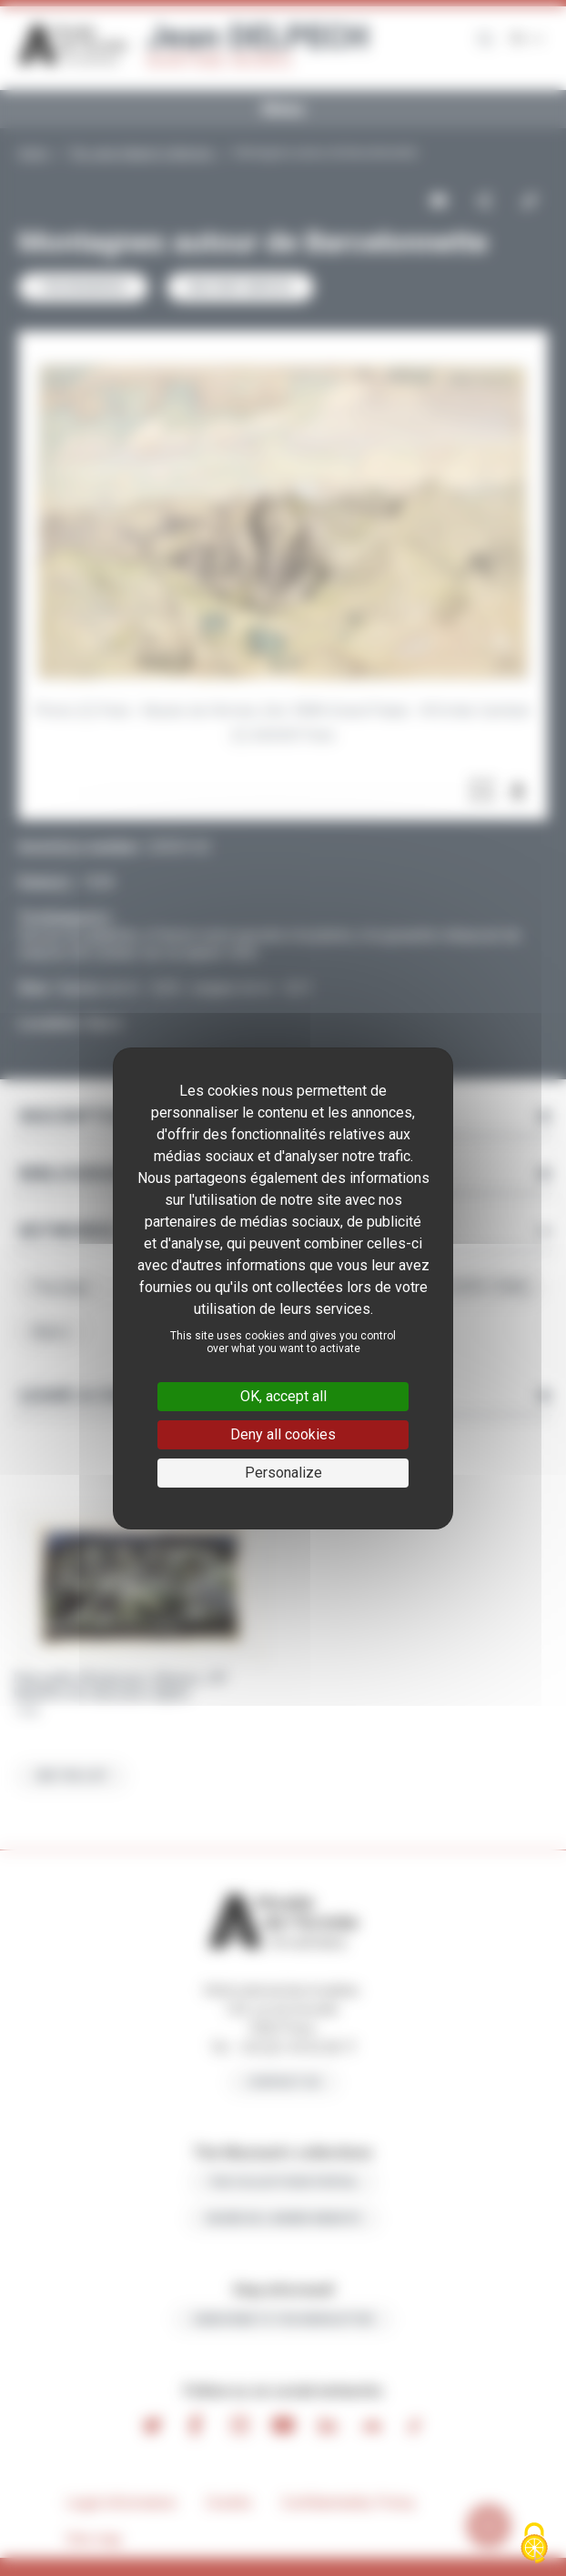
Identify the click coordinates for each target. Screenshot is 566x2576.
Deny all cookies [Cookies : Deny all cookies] (283, 1434)
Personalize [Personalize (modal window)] (283, 1472)
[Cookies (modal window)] (534, 2544)
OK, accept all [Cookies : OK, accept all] (283, 1396)
